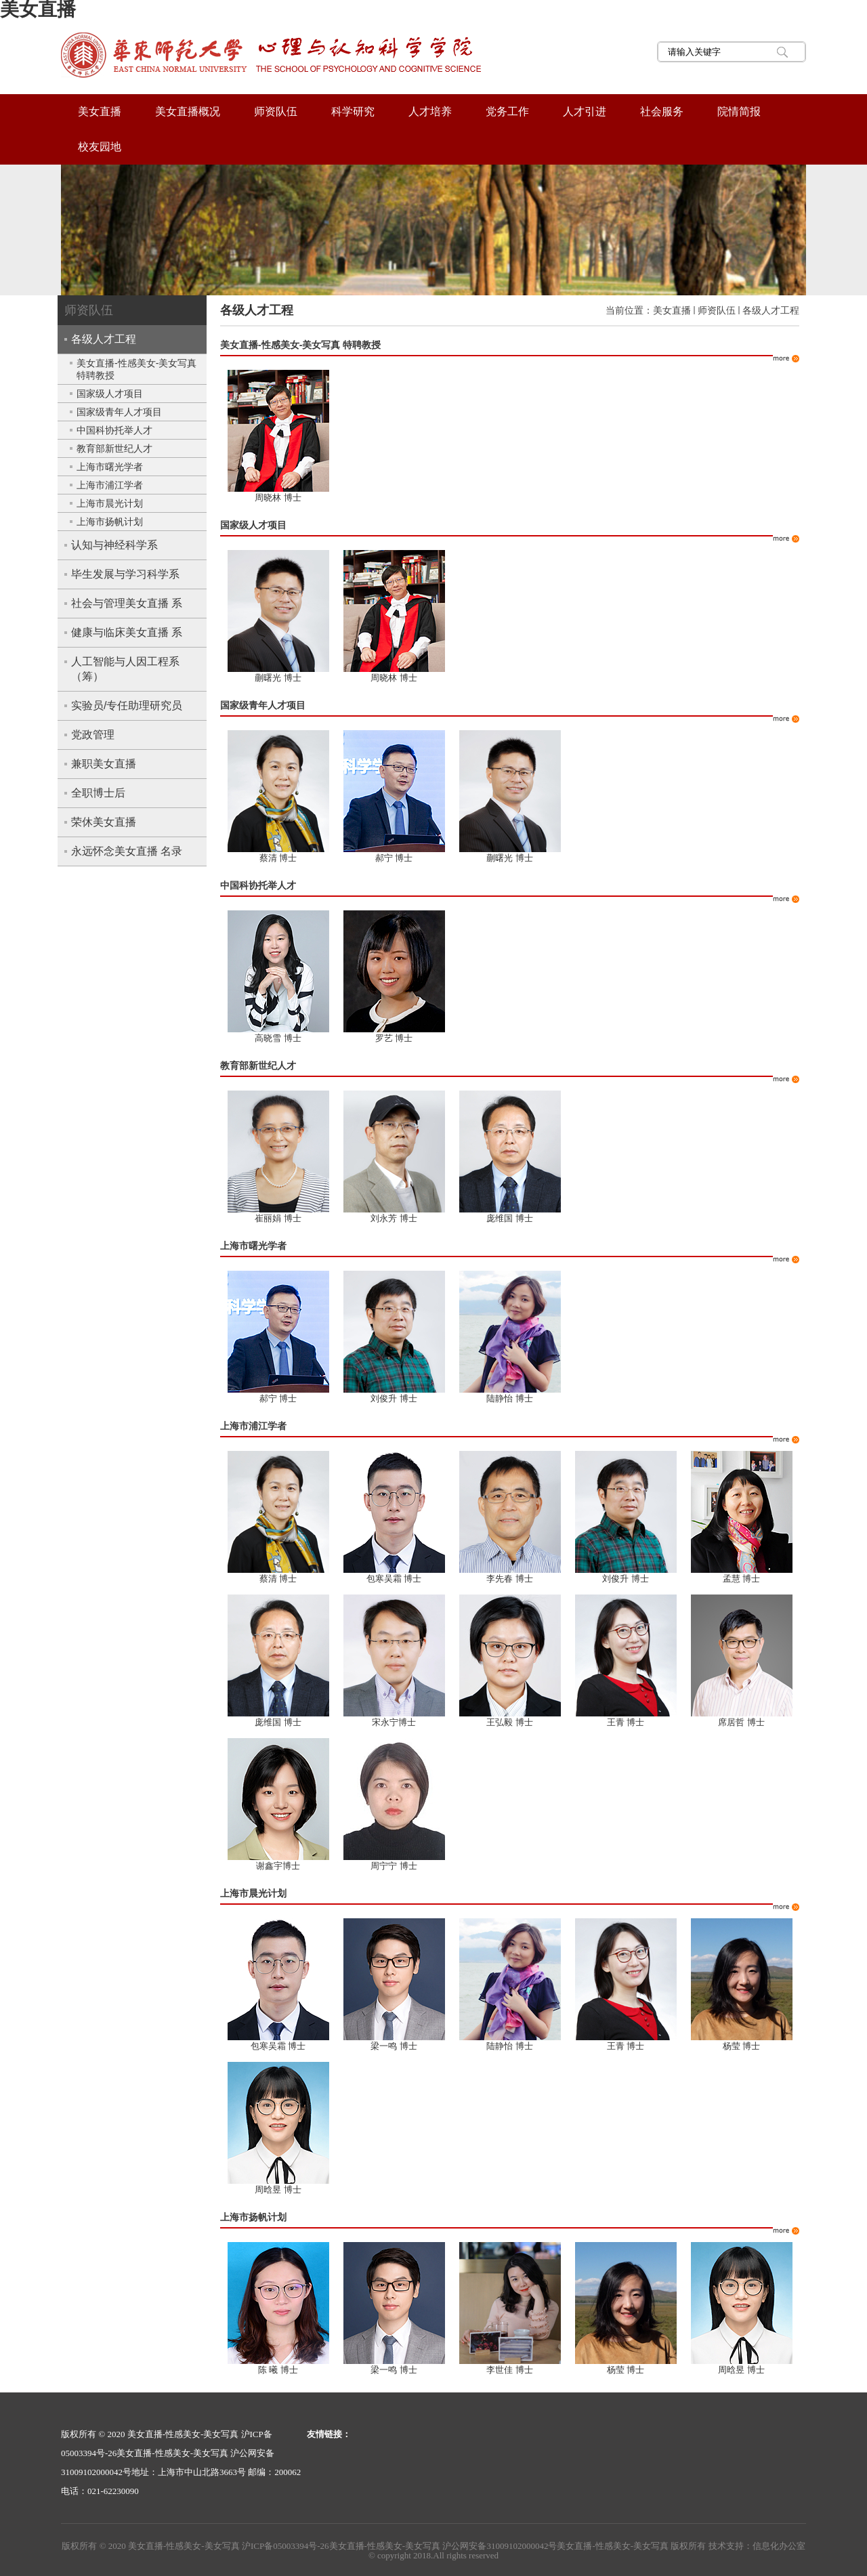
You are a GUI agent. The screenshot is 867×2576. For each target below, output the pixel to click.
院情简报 (739, 111)
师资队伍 (275, 111)
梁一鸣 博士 (394, 2046)
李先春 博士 (509, 1579)
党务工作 (507, 111)
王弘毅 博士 (509, 1722)
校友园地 (99, 146)
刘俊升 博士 (394, 1398)
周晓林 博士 (278, 497)
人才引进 (584, 111)
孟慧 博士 (742, 1579)
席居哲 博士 (741, 1722)
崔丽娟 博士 (278, 1218)
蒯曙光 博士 (278, 678)
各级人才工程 (770, 310)
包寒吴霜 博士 (394, 1579)
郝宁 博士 (394, 858)
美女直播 (99, 111)
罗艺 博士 (394, 1038)
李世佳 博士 (509, 2370)
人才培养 (430, 111)
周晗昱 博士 (278, 2189)
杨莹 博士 (742, 2046)
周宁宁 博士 (394, 1866)
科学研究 (353, 111)
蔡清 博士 (278, 858)
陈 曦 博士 (278, 2370)
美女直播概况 (187, 111)
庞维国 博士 (509, 1218)
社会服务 (661, 111)
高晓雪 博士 (278, 1038)
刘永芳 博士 (394, 1218)
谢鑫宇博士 (278, 1866)
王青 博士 (626, 1722)
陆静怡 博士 (509, 1398)
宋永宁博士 (394, 1722)
